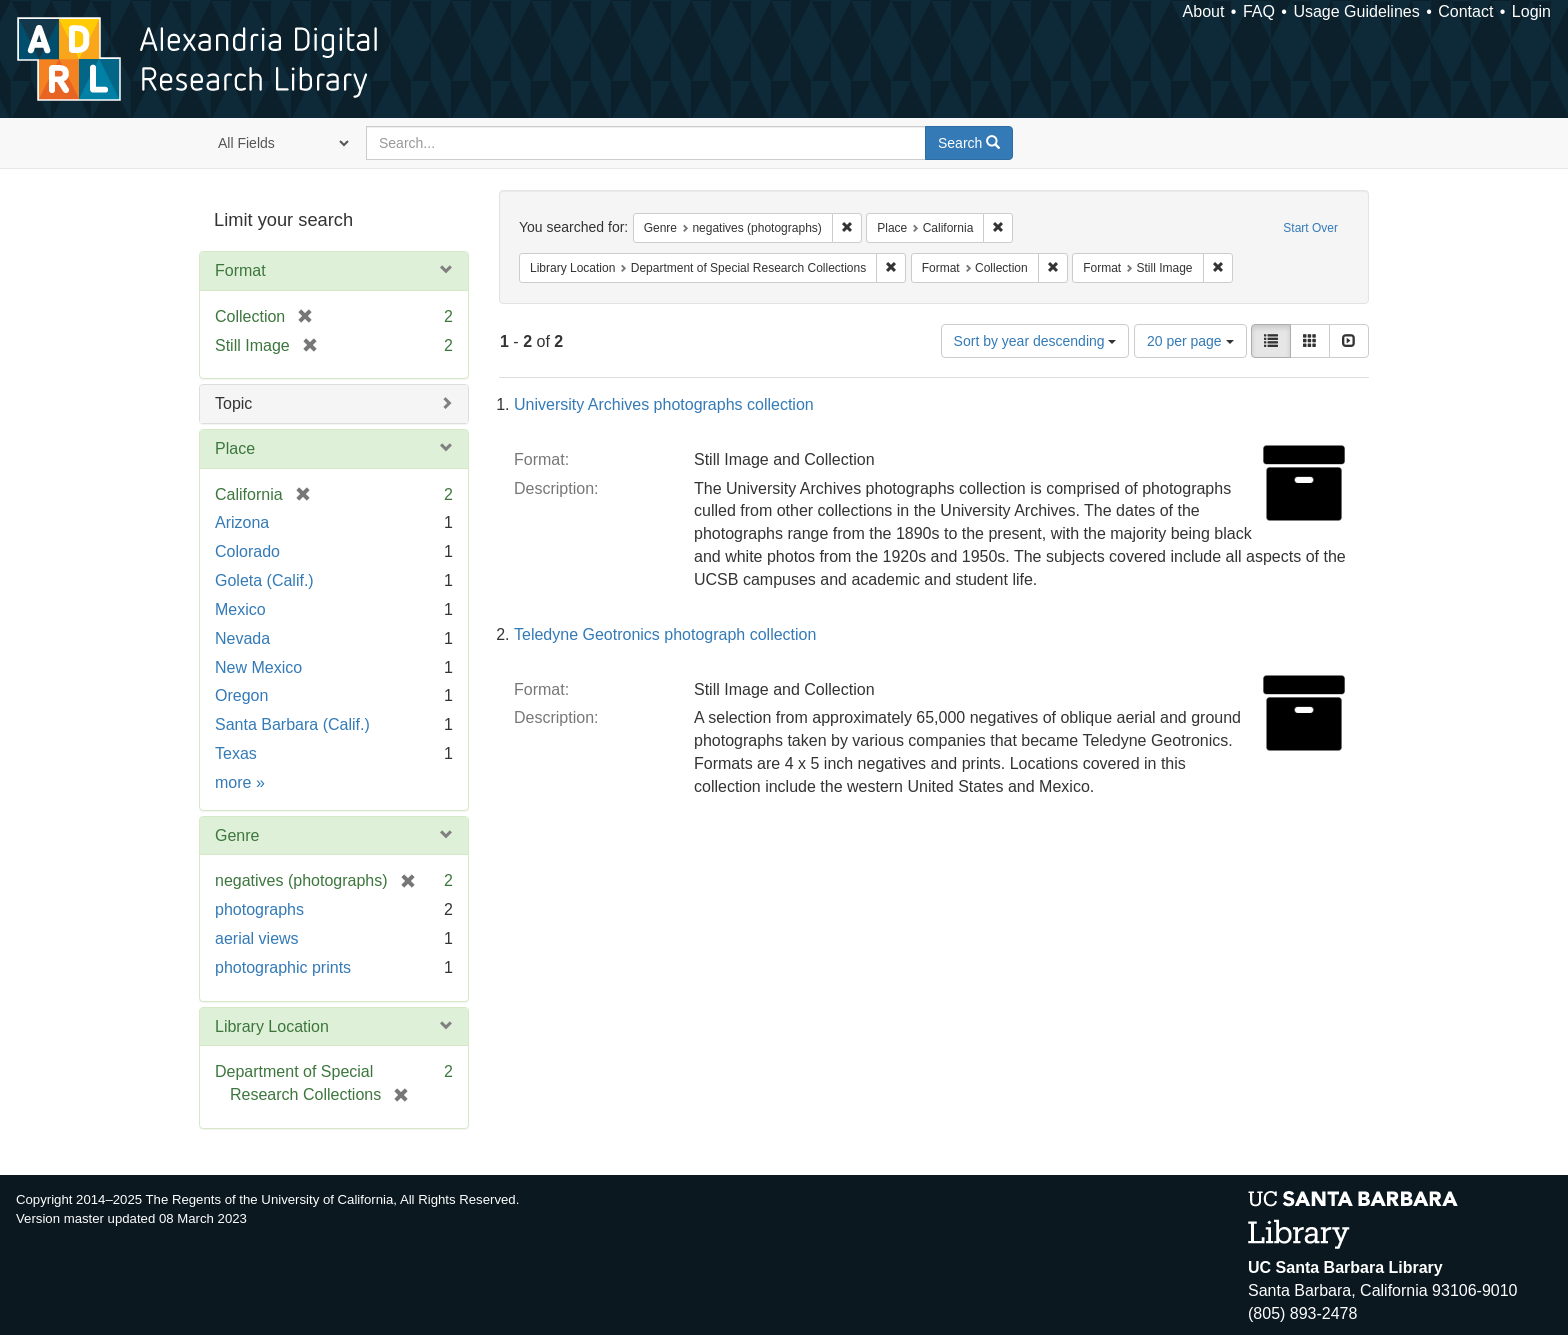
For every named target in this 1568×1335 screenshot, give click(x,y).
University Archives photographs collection (664, 404)
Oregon (241, 695)
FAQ (1259, 11)
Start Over (1310, 228)
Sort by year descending (1035, 341)
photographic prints (283, 967)
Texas (236, 753)
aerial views (257, 938)
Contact (1465, 11)
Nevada (242, 638)
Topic (233, 403)
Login (1531, 11)
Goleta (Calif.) (264, 580)
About (1204, 11)
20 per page (1190, 341)
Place (235, 448)
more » (240, 782)
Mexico (240, 609)
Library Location (272, 1026)
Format (240, 270)
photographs (259, 909)
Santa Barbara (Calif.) (292, 724)
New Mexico (258, 667)
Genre (237, 835)
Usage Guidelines (1356, 11)
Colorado (247, 551)
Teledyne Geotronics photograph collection (665, 634)
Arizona (242, 522)
